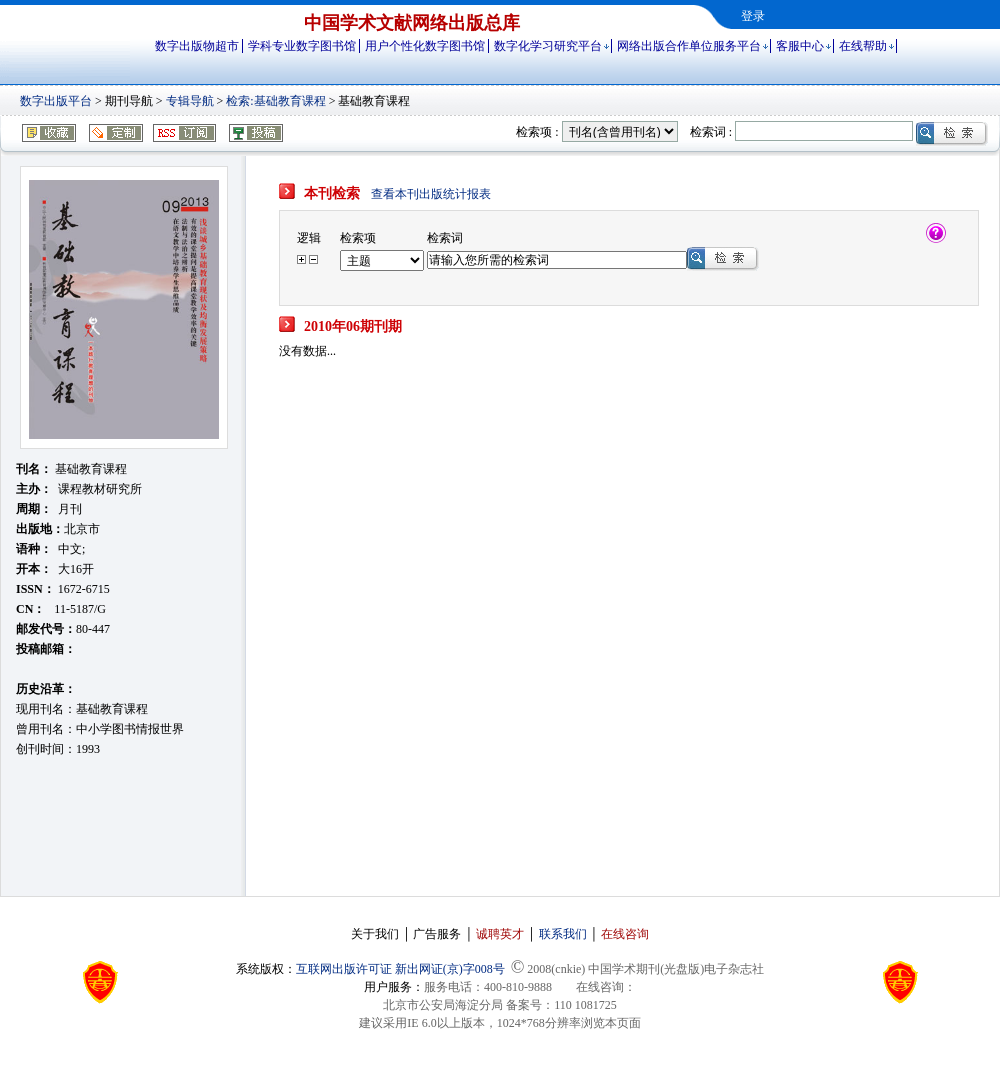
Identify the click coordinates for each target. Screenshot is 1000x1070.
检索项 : (537, 132)
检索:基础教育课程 (275, 101)
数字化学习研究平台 (548, 46)
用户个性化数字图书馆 (425, 46)
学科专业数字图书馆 (302, 46)
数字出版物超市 (197, 46)
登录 (753, 16)
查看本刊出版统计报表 (431, 194)
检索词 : (711, 132)
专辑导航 (190, 101)
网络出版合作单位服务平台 (689, 46)
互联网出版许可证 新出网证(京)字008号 (400, 969)
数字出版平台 (56, 101)
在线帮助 (863, 46)
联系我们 (563, 934)
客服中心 (800, 46)
